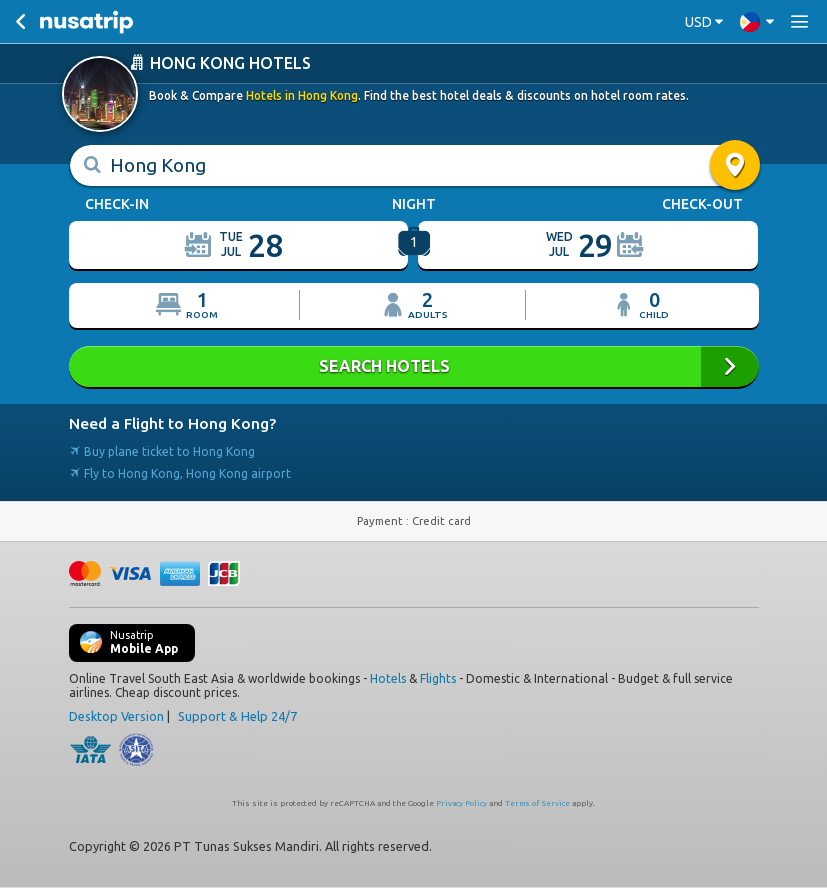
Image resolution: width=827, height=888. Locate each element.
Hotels (388, 678)
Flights (438, 678)
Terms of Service (537, 803)
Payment (381, 521)
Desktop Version (116, 716)
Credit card (441, 521)
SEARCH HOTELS (414, 366)
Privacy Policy (461, 803)
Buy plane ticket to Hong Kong (162, 451)
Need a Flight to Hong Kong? (172, 423)
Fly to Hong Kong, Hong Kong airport (180, 473)
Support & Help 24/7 (237, 716)
